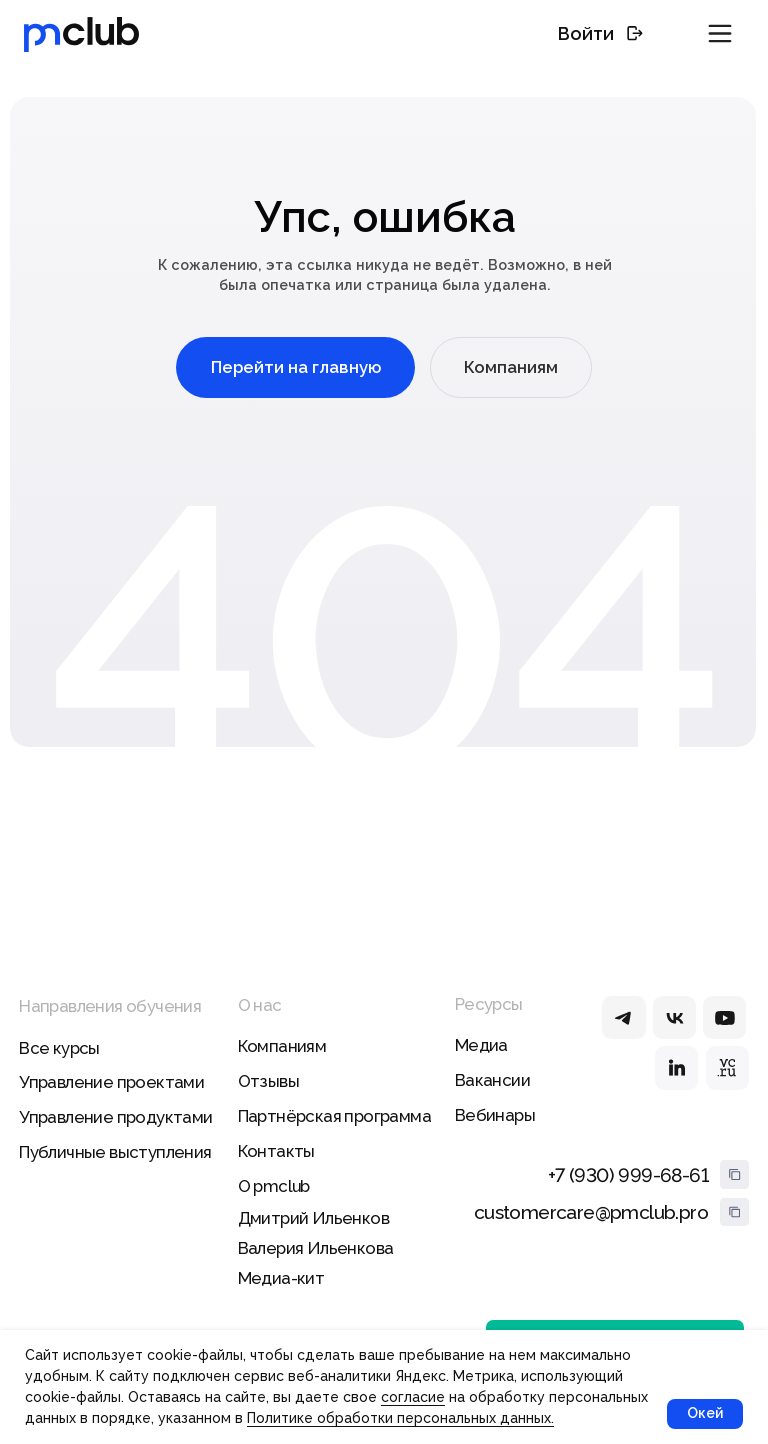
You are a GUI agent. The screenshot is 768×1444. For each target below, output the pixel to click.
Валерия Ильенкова (316, 1248)
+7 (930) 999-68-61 (628, 1175)
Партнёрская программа (334, 1116)
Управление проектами (111, 1082)
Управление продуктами (115, 1117)
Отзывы (268, 1081)
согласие (413, 1397)
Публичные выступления (115, 1152)
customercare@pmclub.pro (591, 1212)
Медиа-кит (281, 1278)
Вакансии (492, 1080)
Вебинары (495, 1115)
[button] (720, 33)
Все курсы (59, 1048)
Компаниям (282, 1046)
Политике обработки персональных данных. (400, 1418)
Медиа (481, 1045)
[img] (623, 1017)
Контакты (276, 1151)
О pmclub (274, 1186)
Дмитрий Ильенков (313, 1218)
